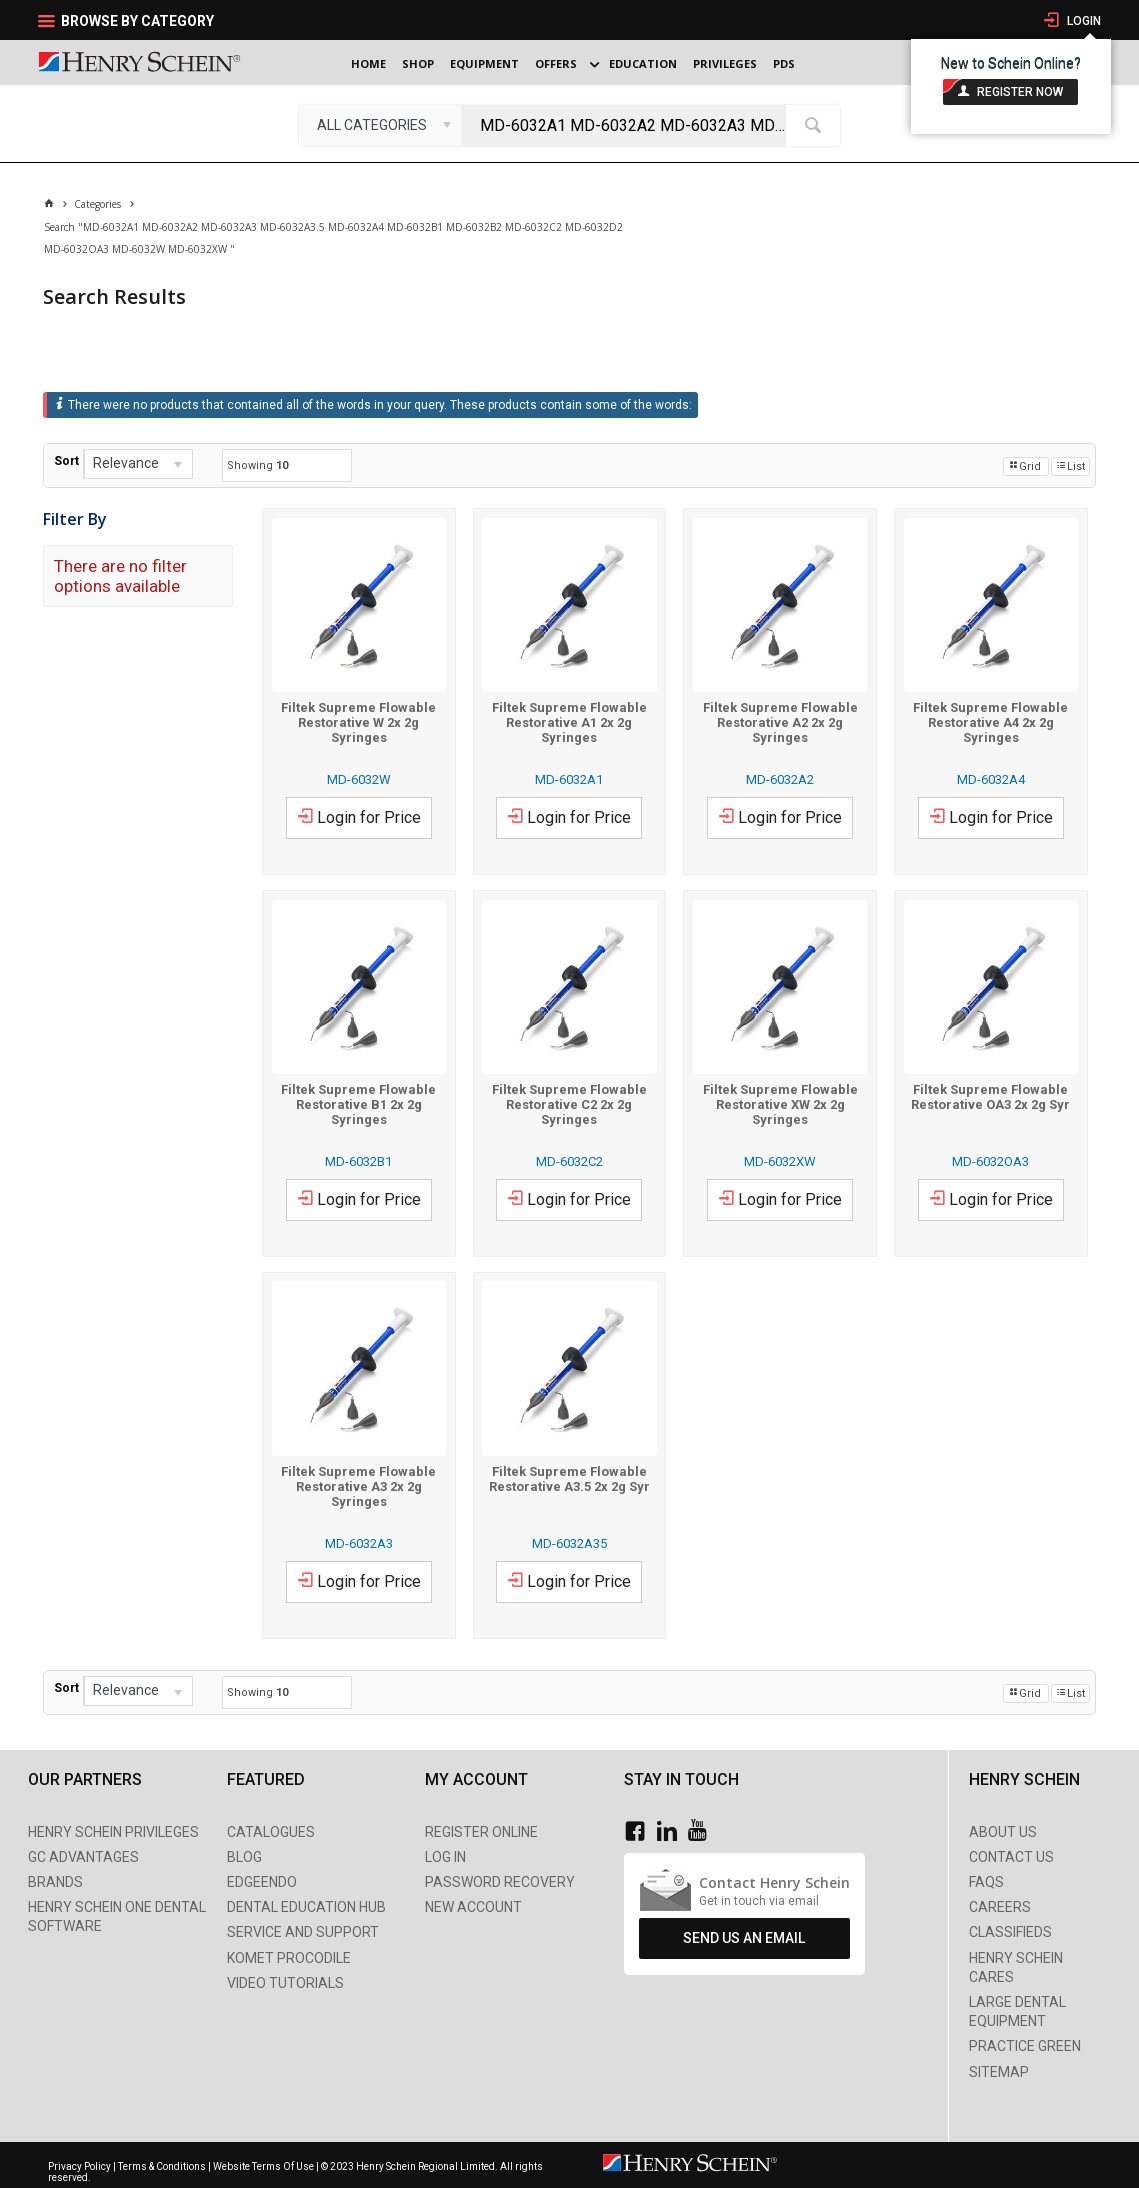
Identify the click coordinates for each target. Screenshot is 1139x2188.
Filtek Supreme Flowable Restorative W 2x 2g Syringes (358, 722)
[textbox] (628, 125)
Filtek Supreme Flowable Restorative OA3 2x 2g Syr (990, 1097)
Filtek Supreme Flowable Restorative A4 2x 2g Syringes (990, 722)
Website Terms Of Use (263, 2166)
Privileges (725, 63)
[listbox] (380, 125)
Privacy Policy (80, 2166)
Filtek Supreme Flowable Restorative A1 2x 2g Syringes (569, 722)
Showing (257, 465)
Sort (66, 461)
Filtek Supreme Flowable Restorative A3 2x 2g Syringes (358, 1486)
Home (368, 63)
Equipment (484, 63)
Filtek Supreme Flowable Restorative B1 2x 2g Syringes (358, 1104)
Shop (418, 63)
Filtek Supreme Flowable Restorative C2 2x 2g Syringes (569, 1104)
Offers (556, 63)
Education (643, 63)
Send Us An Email (744, 1938)
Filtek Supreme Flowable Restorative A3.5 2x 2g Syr (569, 1479)
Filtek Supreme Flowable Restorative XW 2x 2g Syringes (780, 1104)
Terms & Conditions (162, 2166)
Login (1082, 21)
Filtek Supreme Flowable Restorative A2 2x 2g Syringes (780, 722)
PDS (784, 63)
